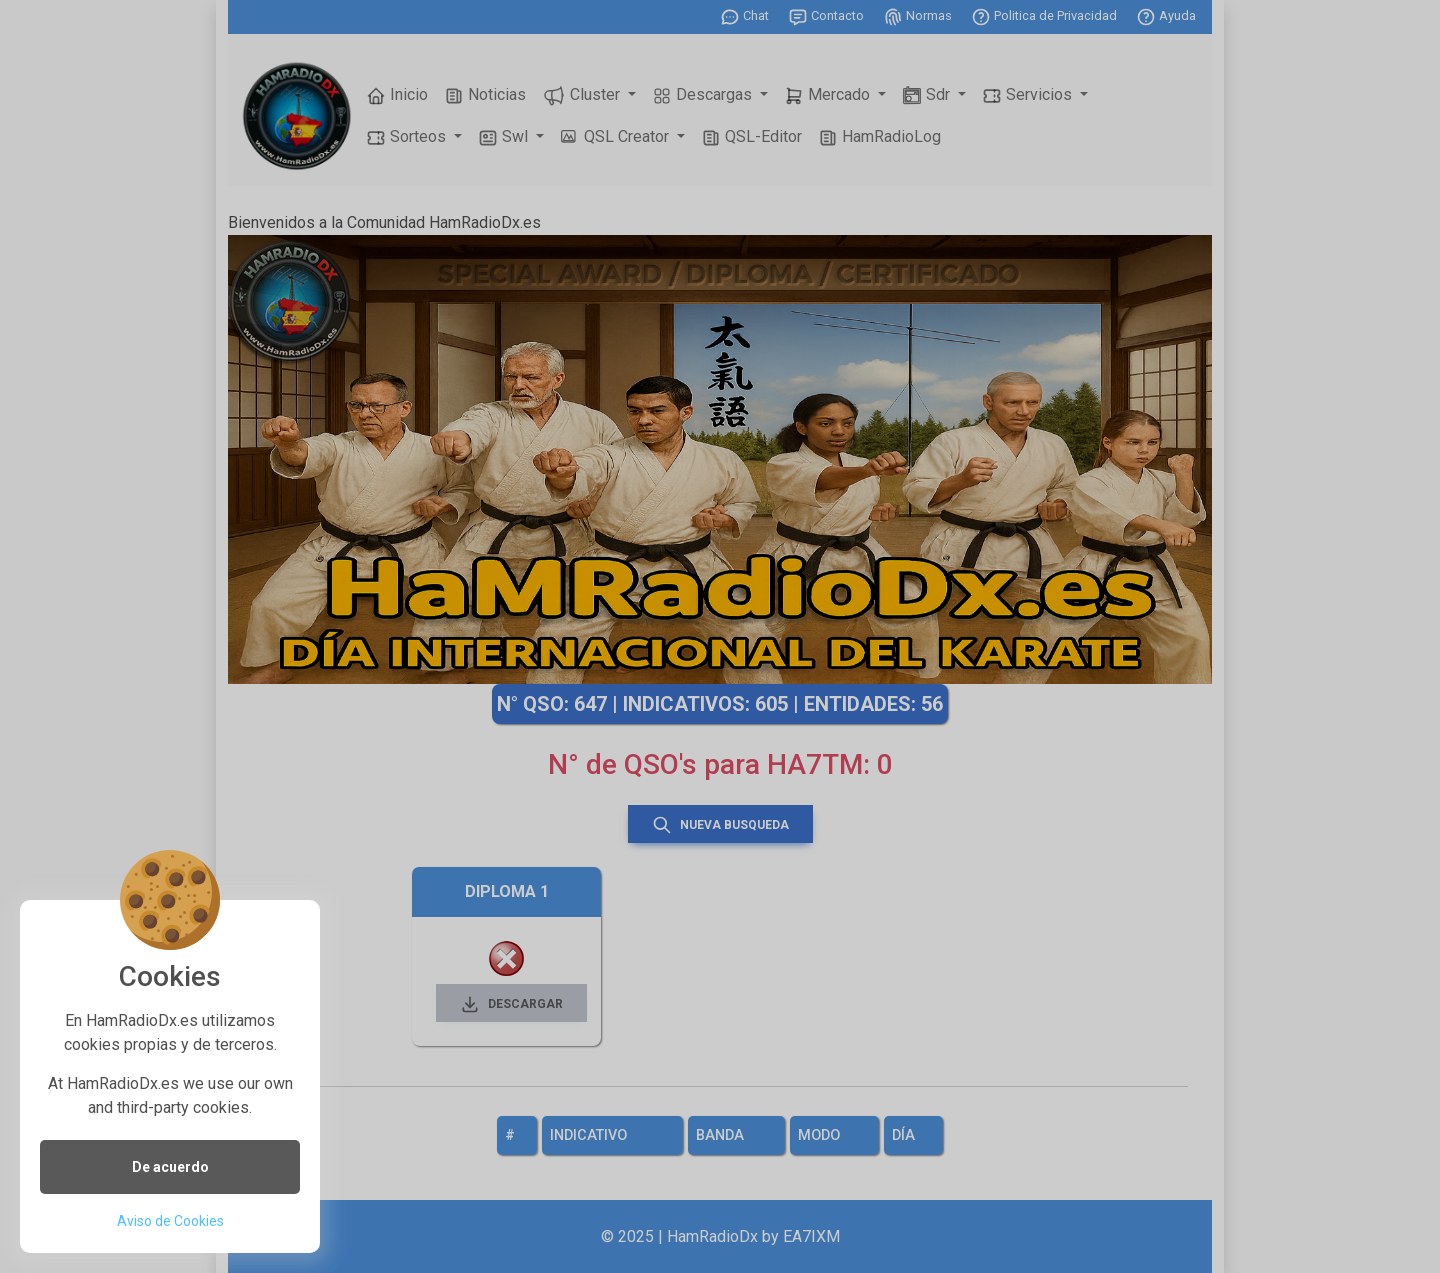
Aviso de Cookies (170, 1221)
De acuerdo (170, 1167)
